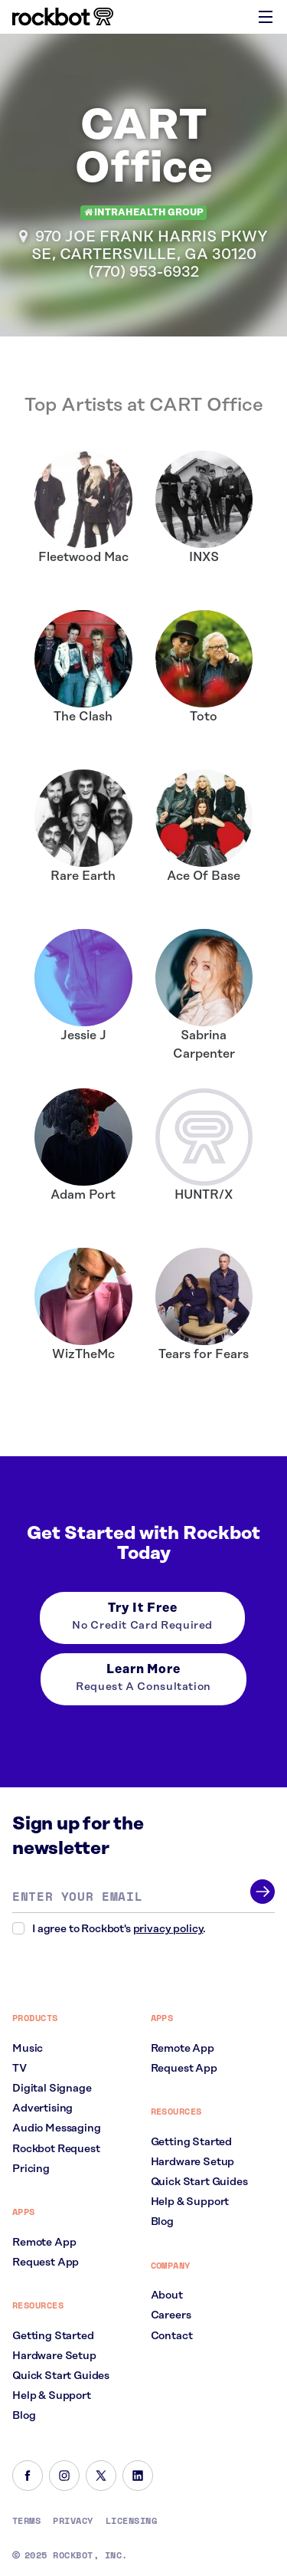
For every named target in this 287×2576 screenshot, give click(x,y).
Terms (26, 2520)
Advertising (42, 2108)
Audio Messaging (56, 2128)
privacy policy (168, 1929)
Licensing (131, 2520)
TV (19, 2068)
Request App (45, 2262)
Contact (172, 2336)
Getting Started (53, 2336)
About (167, 2295)
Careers (171, 2315)
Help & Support (51, 2396)
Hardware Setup (54, 2356)
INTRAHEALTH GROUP (144, 213)
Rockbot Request (56, 2149)
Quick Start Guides (60, 2376)
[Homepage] (62, 17)
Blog (23, 2416)
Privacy (73, 2520)
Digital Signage (52, 2088)
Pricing (31, 2169)
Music (27, 2049)
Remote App (44, 2242)
